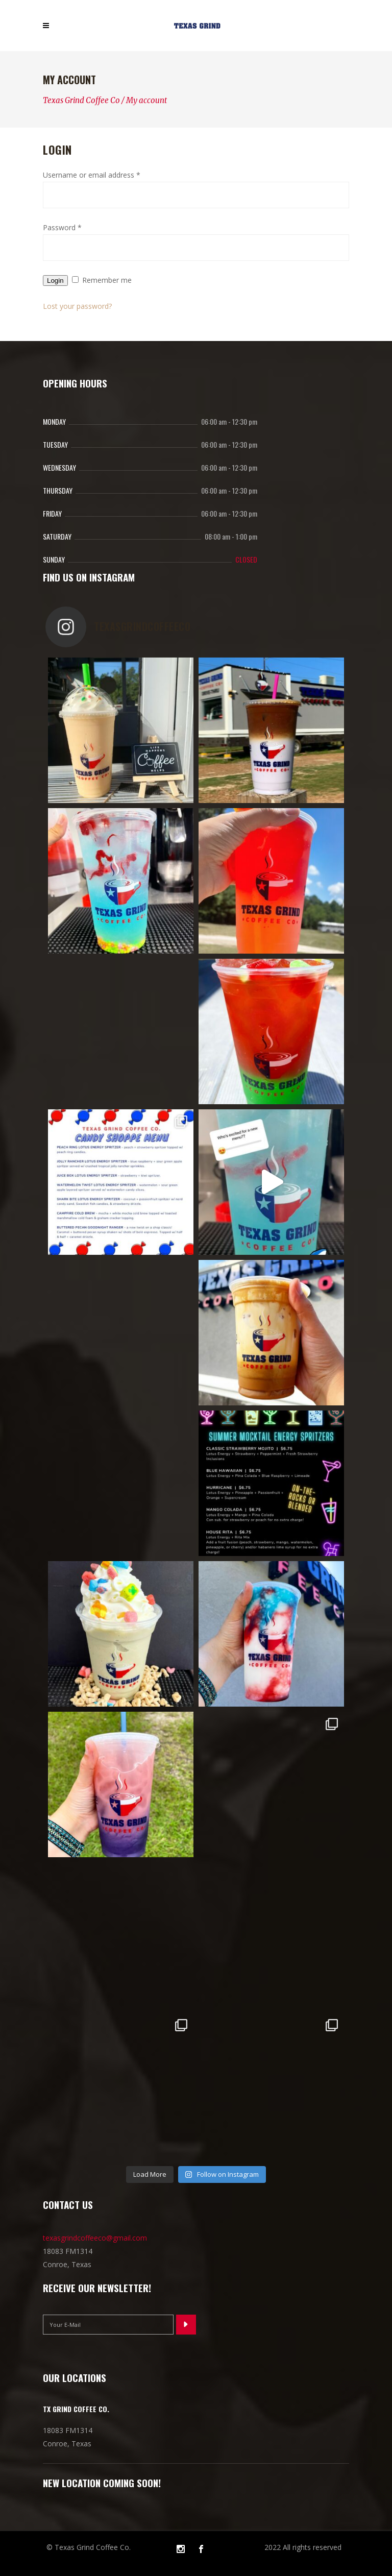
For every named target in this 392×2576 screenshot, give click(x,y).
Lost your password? (77, 306)
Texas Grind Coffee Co (81, 100)
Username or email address (91, 175)
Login (55, 280)
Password (62, 227)
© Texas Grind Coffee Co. (88, 2547)
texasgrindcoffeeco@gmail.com (95, 2238)
